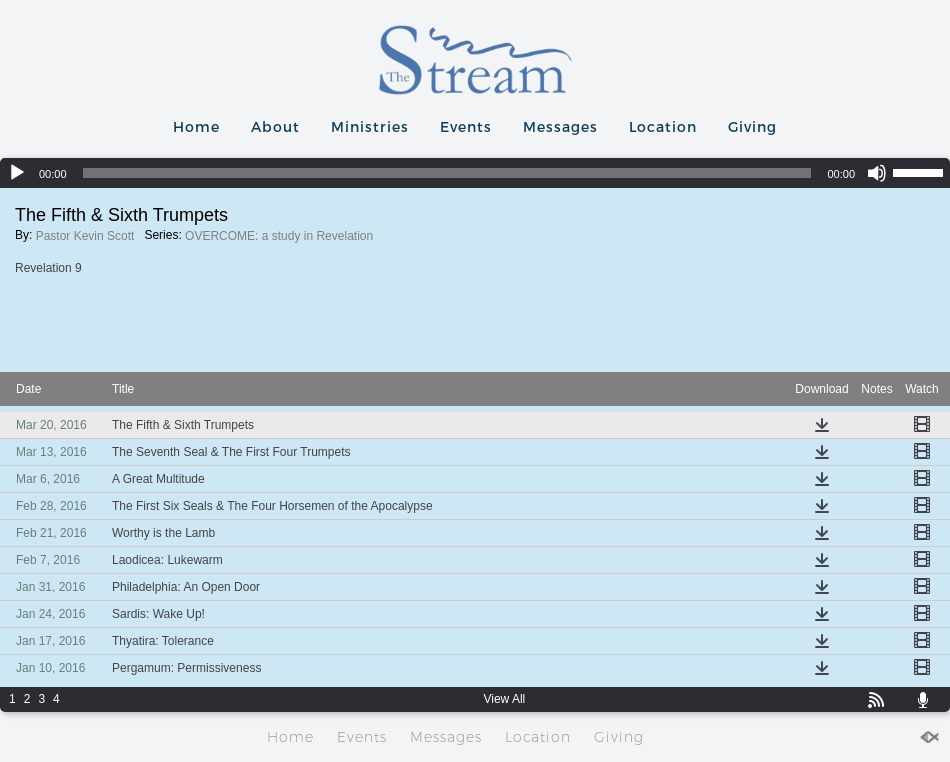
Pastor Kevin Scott (85, 236)
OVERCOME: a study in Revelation (279, 236)
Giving (752, 126)
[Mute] (877, 173)
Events (466, 126)
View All (504, 699)
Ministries (370, 126)
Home (196, 126)
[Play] (17, 173)
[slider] (447, 173)
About (275, 126)
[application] (475, 173)
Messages (560, 126)
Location (663, 126)
